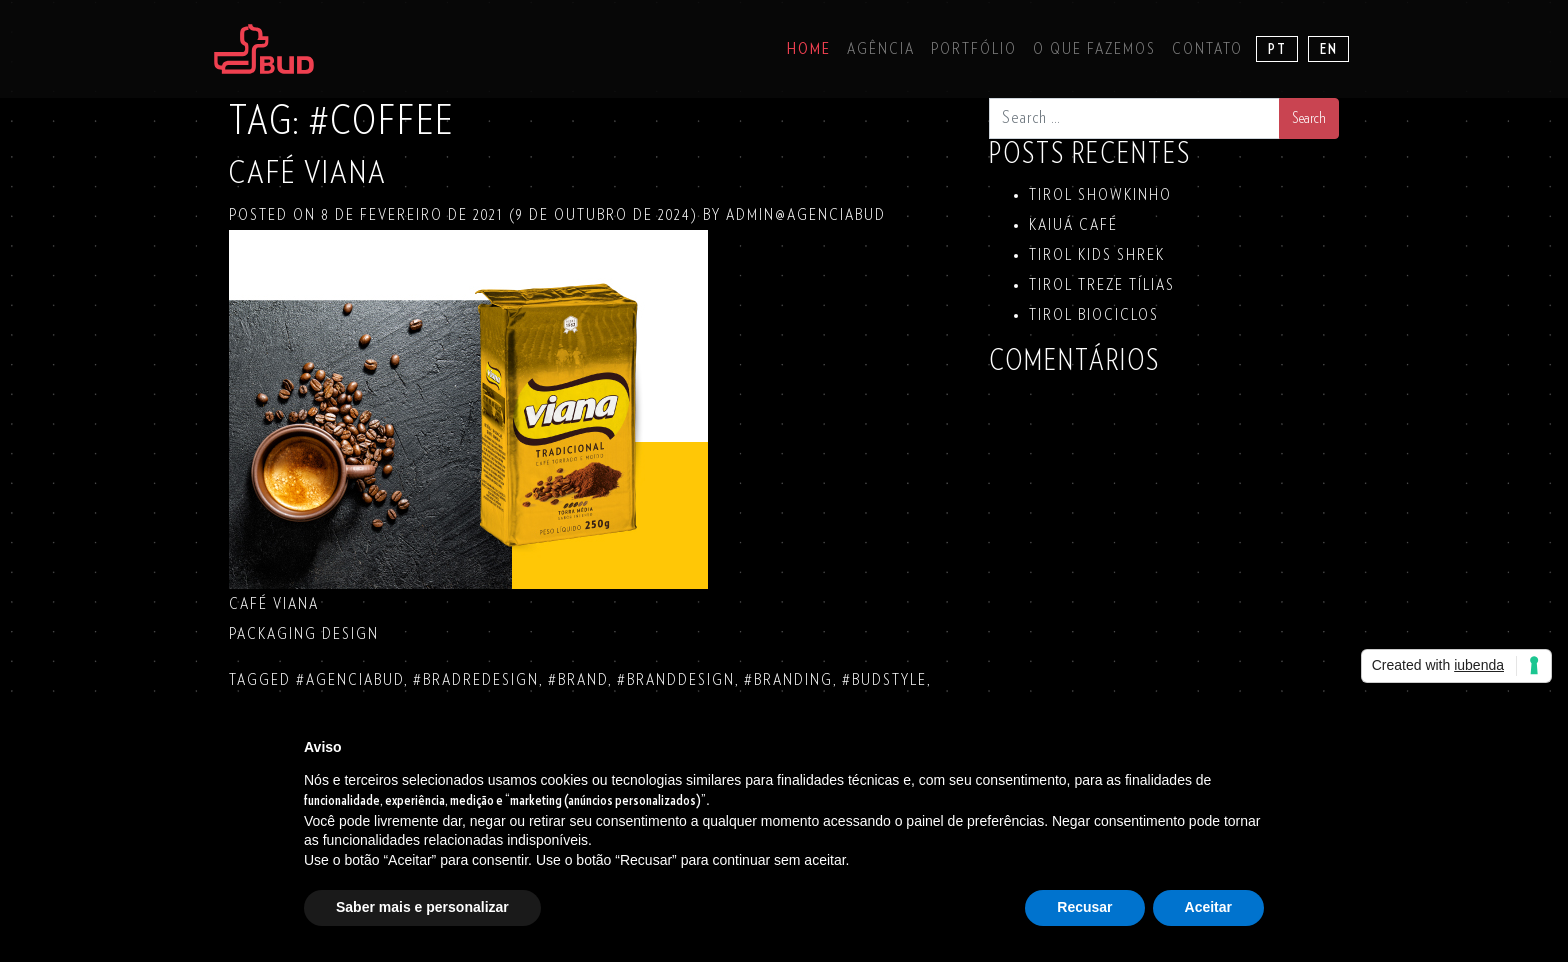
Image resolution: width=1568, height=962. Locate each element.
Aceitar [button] (1208, 907)
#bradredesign (476, 680)
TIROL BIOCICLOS (1094, 315)
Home (809, 49)
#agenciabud (350, 680)
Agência (881, 49)
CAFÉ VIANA (308, 173)
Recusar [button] (1084, 907)
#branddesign (676, 680)
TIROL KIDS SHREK (1097, 255)
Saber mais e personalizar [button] (422, 907)
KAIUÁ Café (1073, 225)
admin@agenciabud (803, 215)
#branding (788, 680)
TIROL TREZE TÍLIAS (1102, 285)
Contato (1207, 49)
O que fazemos (1094, 49)
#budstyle (884, 680)
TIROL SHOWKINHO (1100, 195)
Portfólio (974, 49)
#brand (578, 680)
